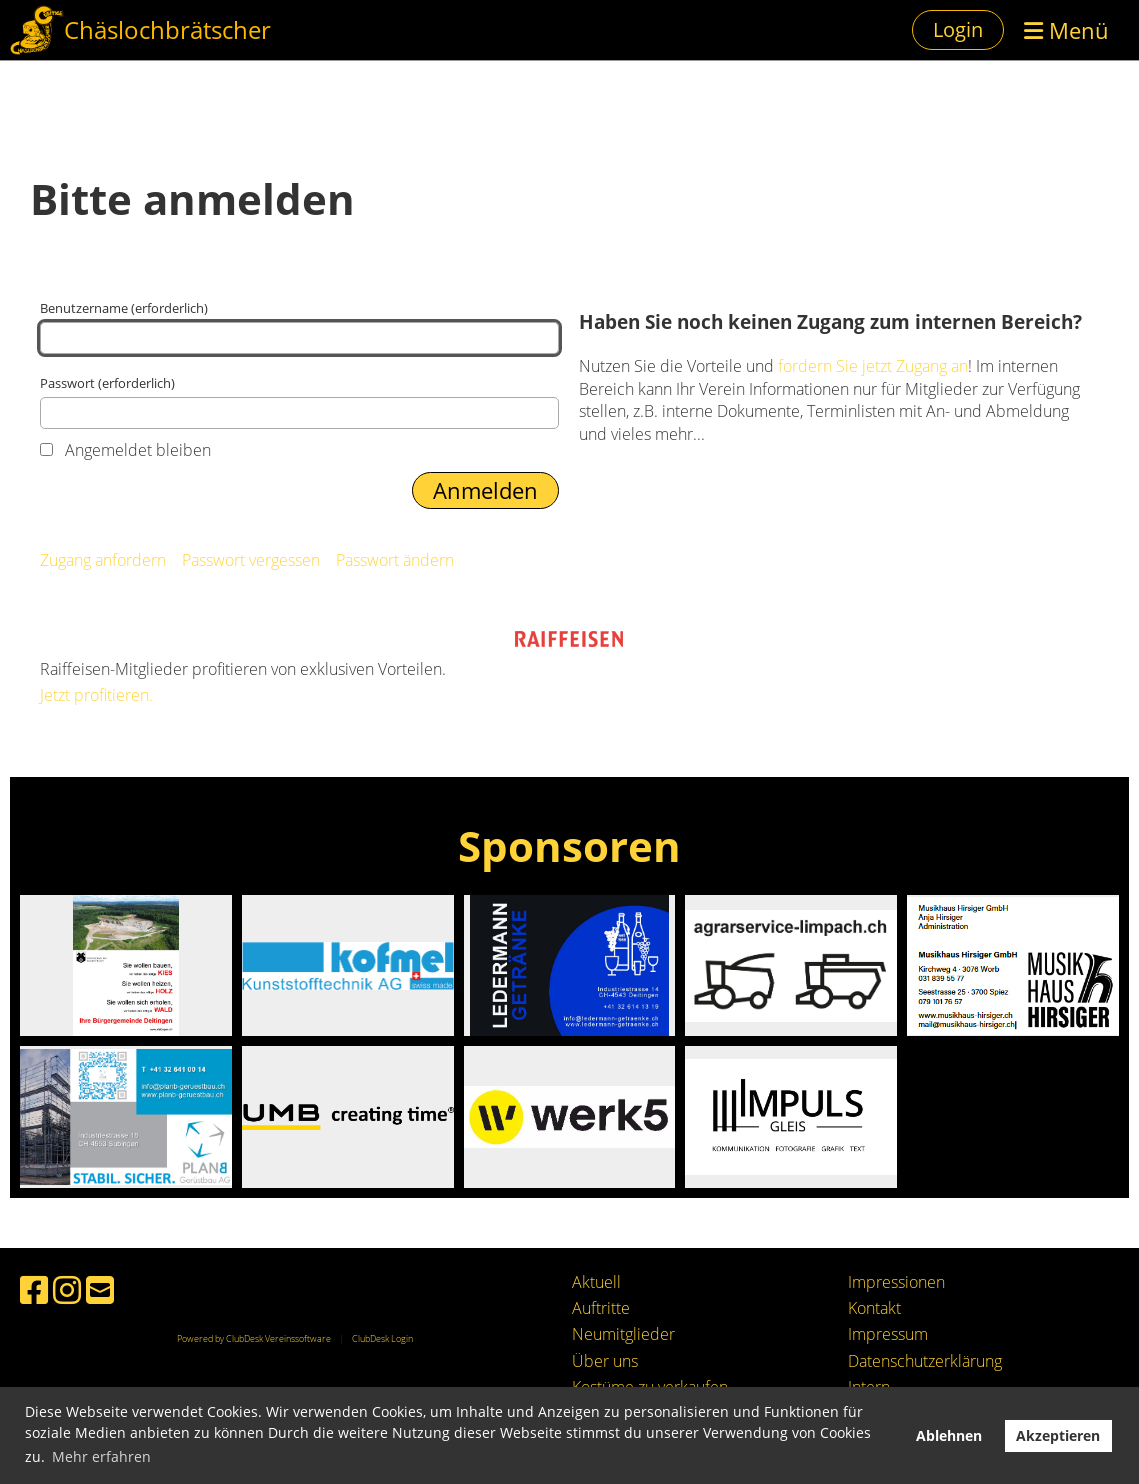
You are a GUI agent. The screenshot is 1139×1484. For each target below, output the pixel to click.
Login (958, 29)
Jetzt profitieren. (96, 695)
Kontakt (874, 1308)
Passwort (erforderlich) (300, 401)
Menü (1066, 30)
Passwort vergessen (251, 560)
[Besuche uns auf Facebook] (34, 1289)
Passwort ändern (395, 560)
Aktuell (596, 1282)
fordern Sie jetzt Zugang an (873, 366)
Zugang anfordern (103, 560)
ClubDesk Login (382, 1338)
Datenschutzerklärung (925, 1361)
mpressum (890, 1334)
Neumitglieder (623, 1334)
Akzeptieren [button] (1058, 1435)
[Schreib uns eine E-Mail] (100, 1289)
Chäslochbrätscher (167, 29)
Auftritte (601, 1308)
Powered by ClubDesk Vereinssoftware (254, 1338)
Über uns (605, 1361)
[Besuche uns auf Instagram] (67, 1289)
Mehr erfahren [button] (101, 1456)
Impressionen (896, 1282)
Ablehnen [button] (949, 1435)
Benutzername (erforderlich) (300, 326)
